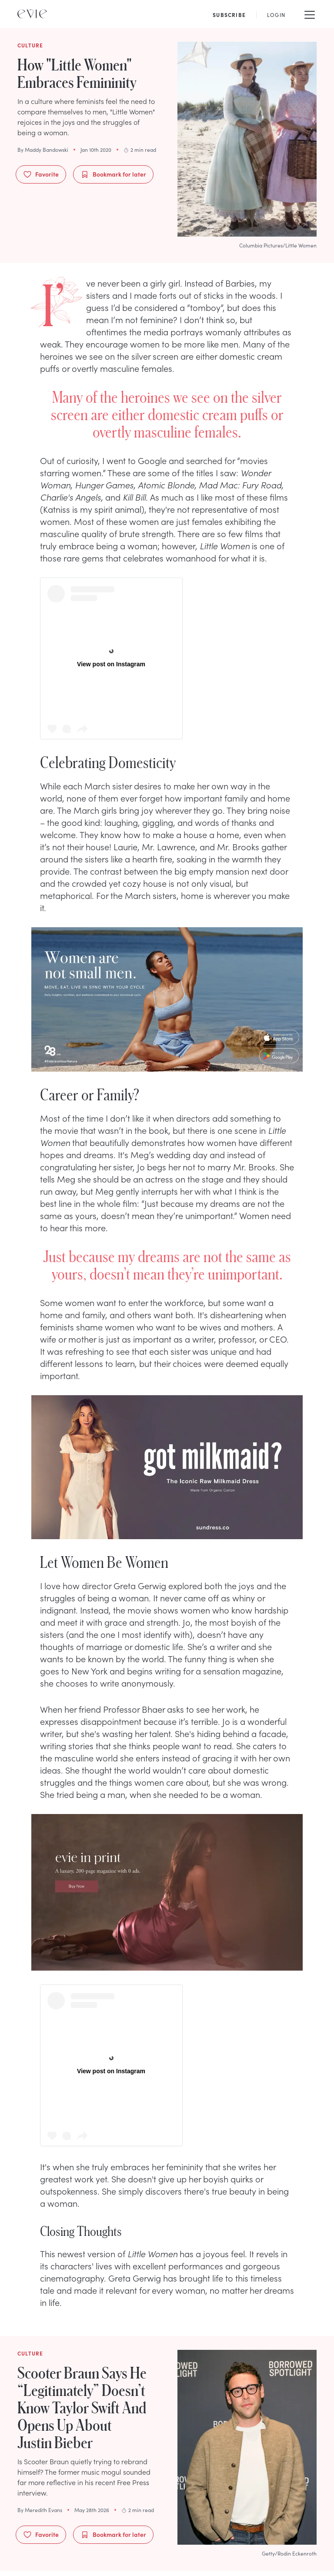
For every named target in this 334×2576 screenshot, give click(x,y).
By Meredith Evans (39, 2509)
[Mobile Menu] (310, 14)
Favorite (41, 174)
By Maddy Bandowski (42, 149)
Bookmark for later (113, 174)
